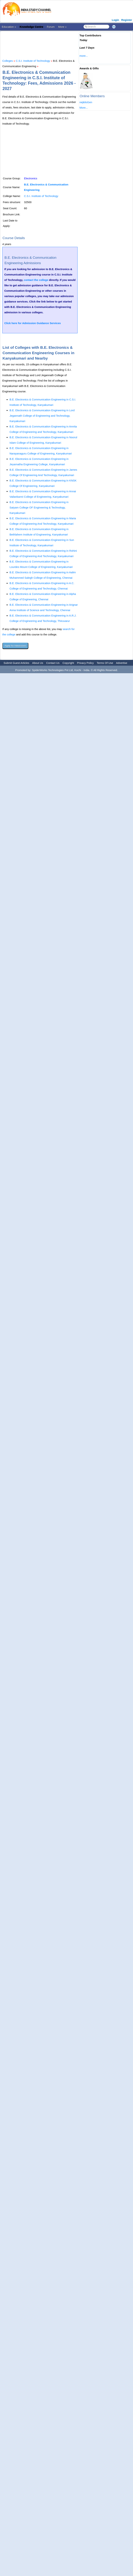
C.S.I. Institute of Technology (33, 60)
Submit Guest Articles (16, 662)
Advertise (121, 662)
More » (62, 26)
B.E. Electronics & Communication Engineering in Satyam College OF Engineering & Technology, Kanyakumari (39, 507)
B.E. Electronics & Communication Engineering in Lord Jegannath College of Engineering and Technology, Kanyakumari (42, 416)
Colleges (7, 60)
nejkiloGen (86, 102)
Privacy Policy (85, 662)
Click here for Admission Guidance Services (32, 323)
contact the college (36, 279)
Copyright (68, 662)
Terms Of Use (105, 662)
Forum (51, 26)
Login (115, 19)
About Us (37, 662)
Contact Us (52, 662)
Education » (9, 26)
